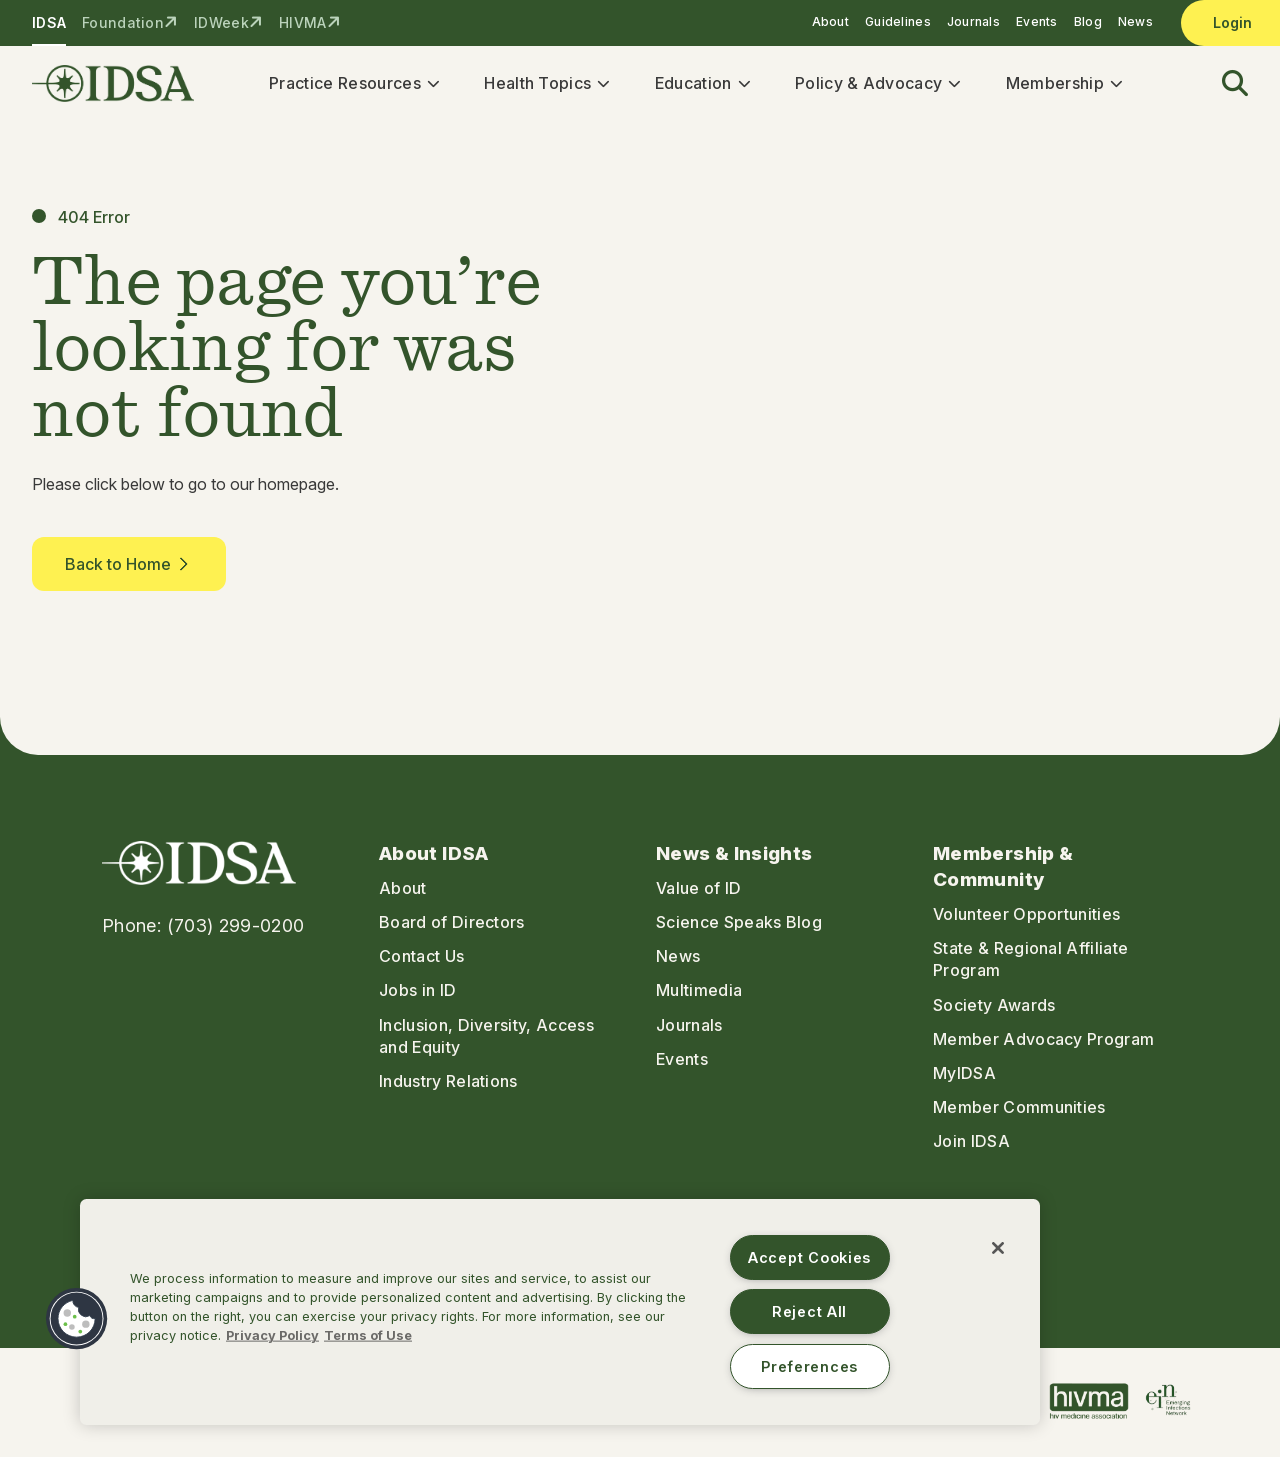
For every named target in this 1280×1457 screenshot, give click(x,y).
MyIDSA (964, 1076)
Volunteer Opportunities (1026, 917)
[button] (1223, 85)
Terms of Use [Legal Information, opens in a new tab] (368, 1335)
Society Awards (994, 1008)
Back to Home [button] (129, 567)
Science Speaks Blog (739, 925)
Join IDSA (971, 1144)
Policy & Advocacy (871, 84)
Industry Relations (448, 1084)
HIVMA (302, 22)
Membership (1058, 84)
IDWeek (221, 22)
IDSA (49, 22)
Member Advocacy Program (1043, 1042)
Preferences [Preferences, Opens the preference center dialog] (809, 1366)
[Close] (998, 1248)
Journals (973, 21)
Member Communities (1019, 1110)
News (1135, 21)
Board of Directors (452, 925)
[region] (560, 1312)
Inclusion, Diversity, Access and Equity (486, 1039)
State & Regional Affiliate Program (1030, 963)
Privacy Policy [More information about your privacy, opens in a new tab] (272, 1335)
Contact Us (421, 960)
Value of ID (699, 891)
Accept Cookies (809, 1257)
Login (1232, 22)
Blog (1088, 21)
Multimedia (699, 994)
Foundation (123, 22)
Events (1037, 21)
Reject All (809, 1311)
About (830, 21)
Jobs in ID (417, 994)
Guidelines (898, 21)
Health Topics (540, 84)
